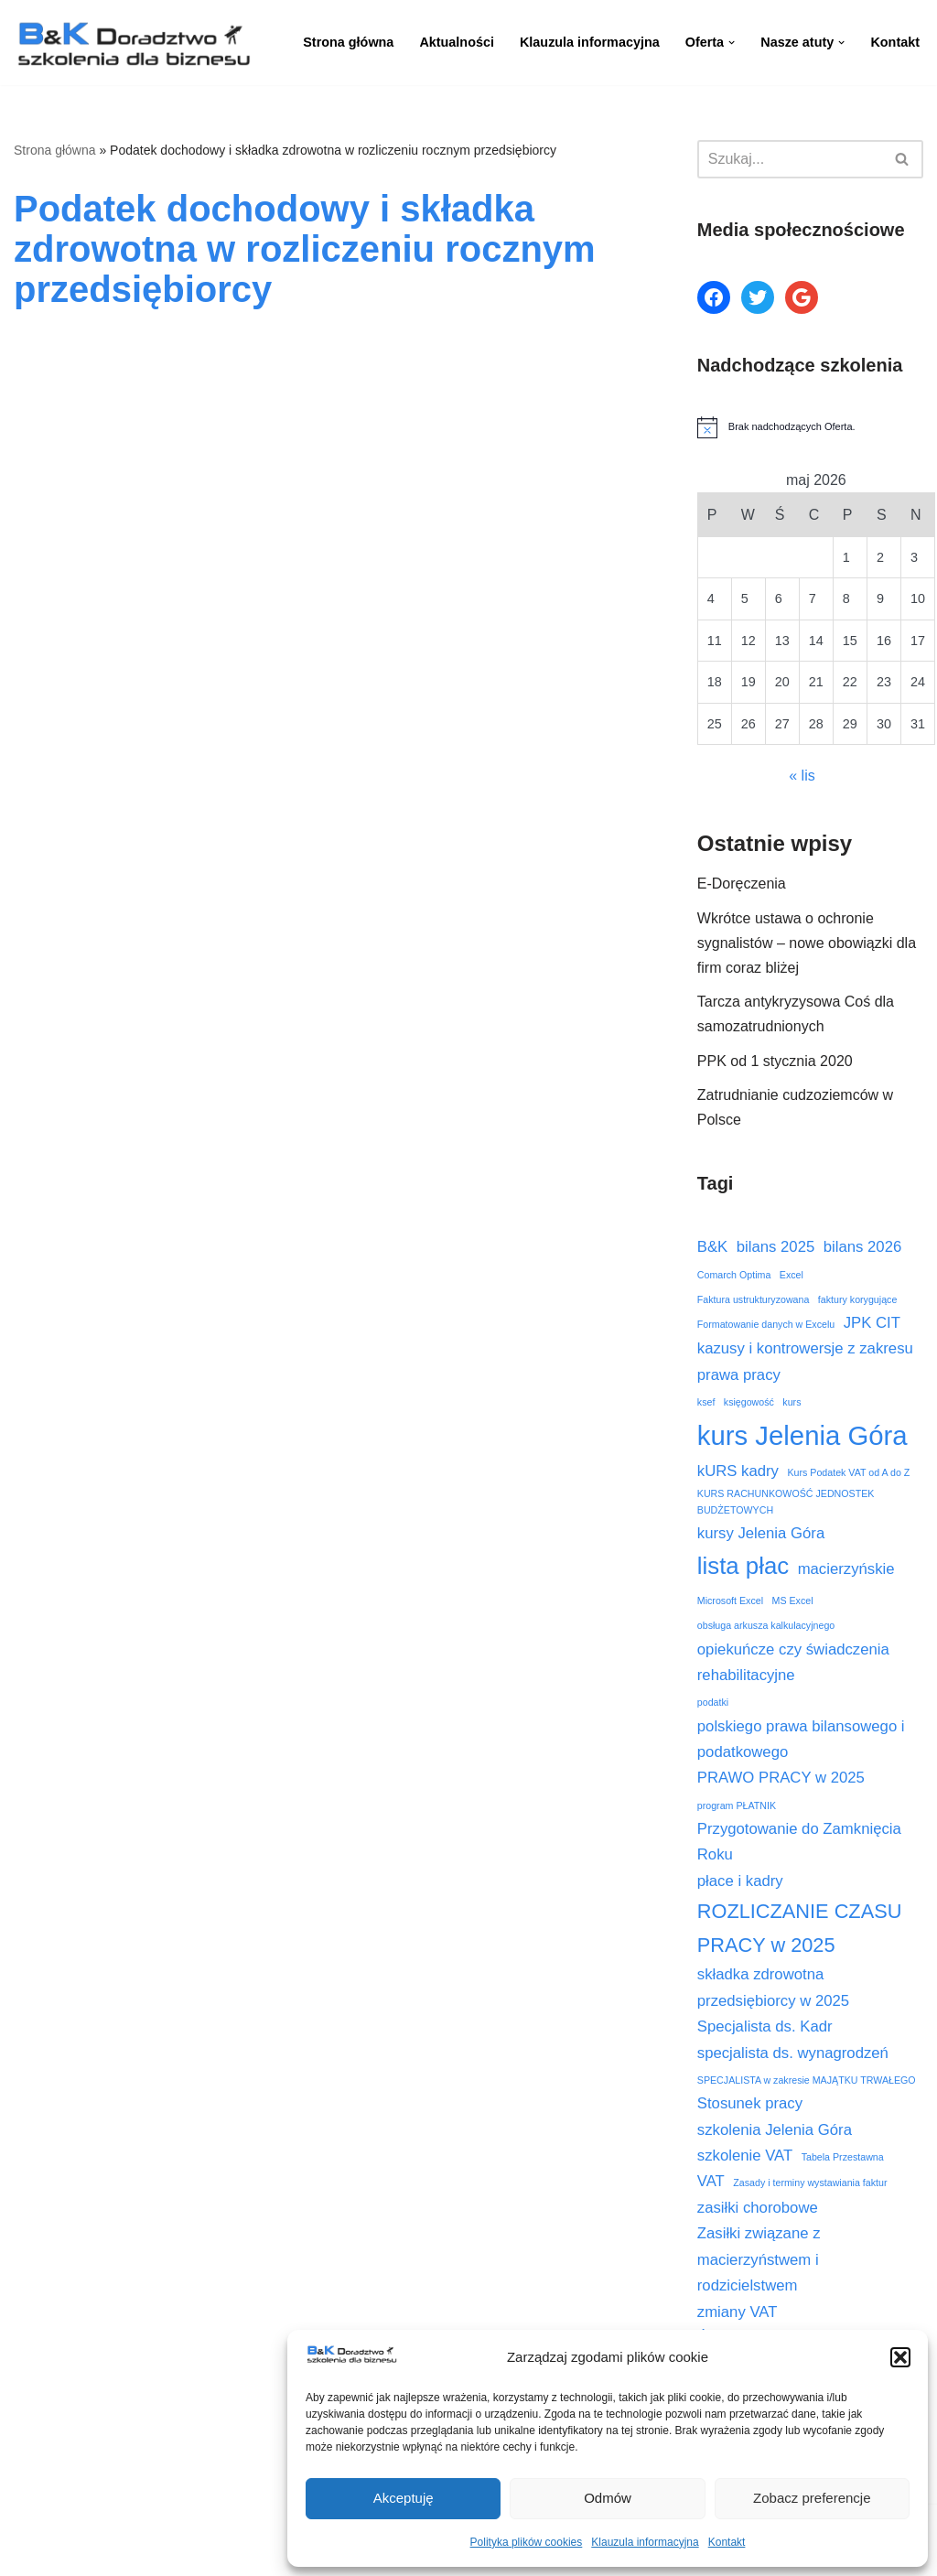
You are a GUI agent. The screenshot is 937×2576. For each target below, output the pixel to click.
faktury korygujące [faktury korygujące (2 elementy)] (857, 1299)
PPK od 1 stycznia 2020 (775, 1061)
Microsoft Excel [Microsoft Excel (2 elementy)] (730, 1600)
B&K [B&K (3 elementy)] (712, 1247)
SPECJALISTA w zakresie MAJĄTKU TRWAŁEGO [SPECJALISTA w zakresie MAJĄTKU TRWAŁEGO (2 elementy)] (806, 2080)
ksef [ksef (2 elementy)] (706, 1401)
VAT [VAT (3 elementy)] (711, 2181)
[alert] (810, 427)
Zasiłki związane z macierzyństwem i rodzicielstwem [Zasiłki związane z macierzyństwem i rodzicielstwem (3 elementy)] (759, 2259)
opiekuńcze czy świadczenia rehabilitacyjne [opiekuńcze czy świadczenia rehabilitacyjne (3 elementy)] (793, 1662)
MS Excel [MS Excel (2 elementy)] (792, 1600)
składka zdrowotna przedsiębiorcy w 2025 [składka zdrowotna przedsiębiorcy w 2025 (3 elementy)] (773, 1987)
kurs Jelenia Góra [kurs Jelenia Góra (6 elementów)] (802, 1435)
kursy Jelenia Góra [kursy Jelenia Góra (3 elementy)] (760, 1533)
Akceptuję (403, 2498)
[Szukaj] (789, 159)
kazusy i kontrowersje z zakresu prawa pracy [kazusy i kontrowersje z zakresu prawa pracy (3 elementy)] (805, 1361)
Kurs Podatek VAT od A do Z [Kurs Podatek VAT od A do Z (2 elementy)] (848, 1472)
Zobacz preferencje (811, 2498)
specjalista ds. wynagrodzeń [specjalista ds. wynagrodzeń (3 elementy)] (793, 2053)
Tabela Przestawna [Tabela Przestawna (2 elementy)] (843, 2156)
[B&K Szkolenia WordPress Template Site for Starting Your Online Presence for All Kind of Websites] (133, 42)
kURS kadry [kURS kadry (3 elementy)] (738, 1471)
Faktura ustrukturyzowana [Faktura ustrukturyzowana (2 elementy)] (753, 1299)
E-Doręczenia (741, 883)
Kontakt (727, 2542)
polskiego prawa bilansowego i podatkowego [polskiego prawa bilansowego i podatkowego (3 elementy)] (801, 1739)
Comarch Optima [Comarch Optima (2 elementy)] (734, 1274)
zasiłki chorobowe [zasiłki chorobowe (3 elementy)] (757, 2207)
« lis (801, 775)
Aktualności (456, 42)
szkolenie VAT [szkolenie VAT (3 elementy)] (744, 2155)
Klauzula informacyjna (644, 2542)
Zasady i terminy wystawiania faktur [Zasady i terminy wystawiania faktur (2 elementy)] (810, 2182)
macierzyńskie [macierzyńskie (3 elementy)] (846, 1569)
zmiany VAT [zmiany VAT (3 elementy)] (737, 2312)
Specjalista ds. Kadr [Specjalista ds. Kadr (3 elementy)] (765, 2026)
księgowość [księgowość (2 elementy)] (749, 1401)
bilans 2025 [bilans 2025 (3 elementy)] (776, 1247)
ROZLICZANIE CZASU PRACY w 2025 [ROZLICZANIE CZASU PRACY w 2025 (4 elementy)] (799, 1928)
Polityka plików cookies (526, 2542)
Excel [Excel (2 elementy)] (791, 1274)
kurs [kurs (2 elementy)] (791, 1401)
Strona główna (348, 42)
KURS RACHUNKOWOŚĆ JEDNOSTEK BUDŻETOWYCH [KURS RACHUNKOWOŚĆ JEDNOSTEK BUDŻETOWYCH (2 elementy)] (786, 1501)
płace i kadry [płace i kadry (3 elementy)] (740, 1881)
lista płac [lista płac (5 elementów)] (743, 1566)
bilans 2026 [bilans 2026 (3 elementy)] (863, 1247)
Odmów (607, 2498)
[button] (900, 2357)
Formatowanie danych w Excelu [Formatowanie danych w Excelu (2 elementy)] (766, 1324)
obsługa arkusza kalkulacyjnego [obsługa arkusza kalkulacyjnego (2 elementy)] (766, 1625)
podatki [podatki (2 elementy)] (712, 1702)
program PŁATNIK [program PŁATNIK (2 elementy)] (736, 1805)
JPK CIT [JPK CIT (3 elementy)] (872, 1322)
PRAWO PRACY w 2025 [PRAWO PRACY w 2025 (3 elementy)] (781, 1777)
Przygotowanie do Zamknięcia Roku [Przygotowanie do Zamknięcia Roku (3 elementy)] (799, 1841)
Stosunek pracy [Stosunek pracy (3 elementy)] (749, 2103)
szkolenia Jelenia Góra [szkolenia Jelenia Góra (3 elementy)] (774, 2130)
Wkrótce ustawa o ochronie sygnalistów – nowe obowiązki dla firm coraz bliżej (806, 943)
